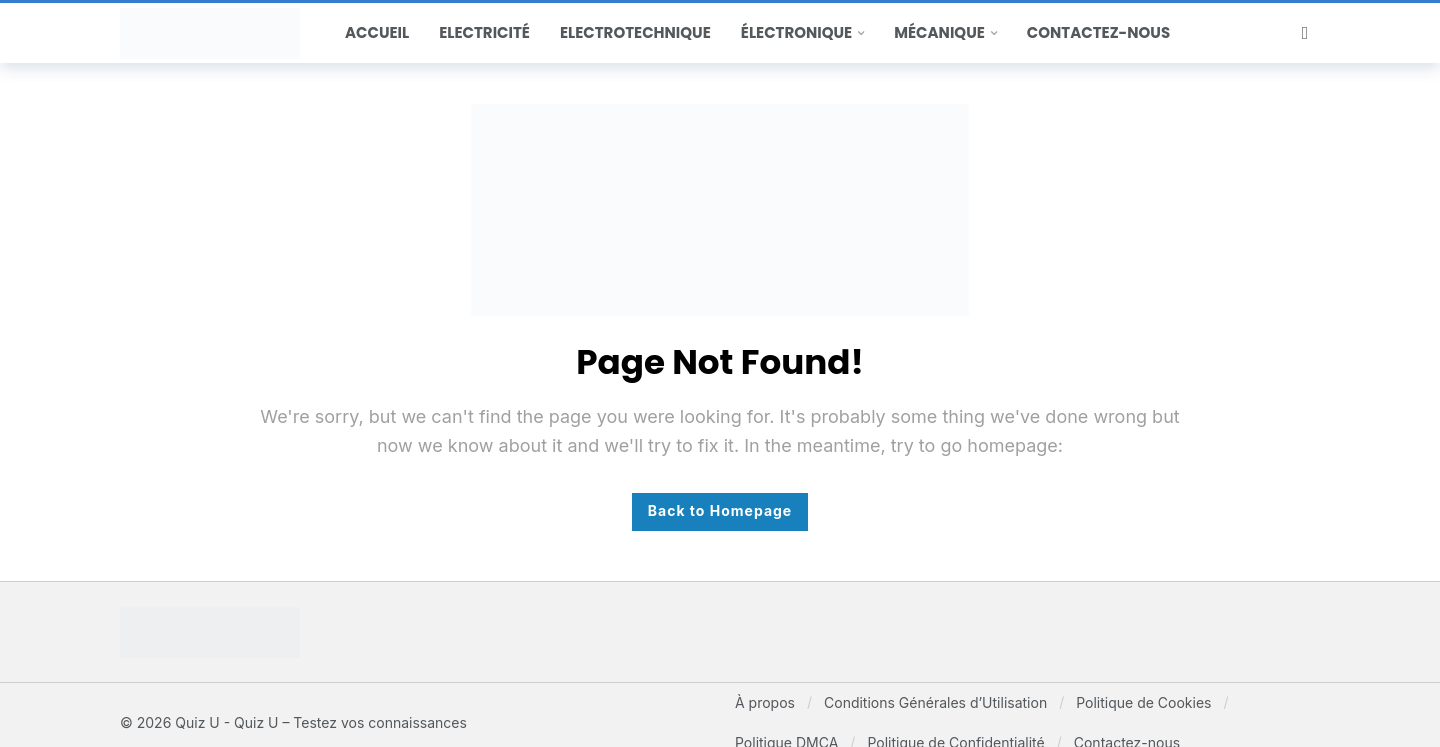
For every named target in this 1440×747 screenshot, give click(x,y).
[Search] (1305, 33)
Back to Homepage (720, 510)
